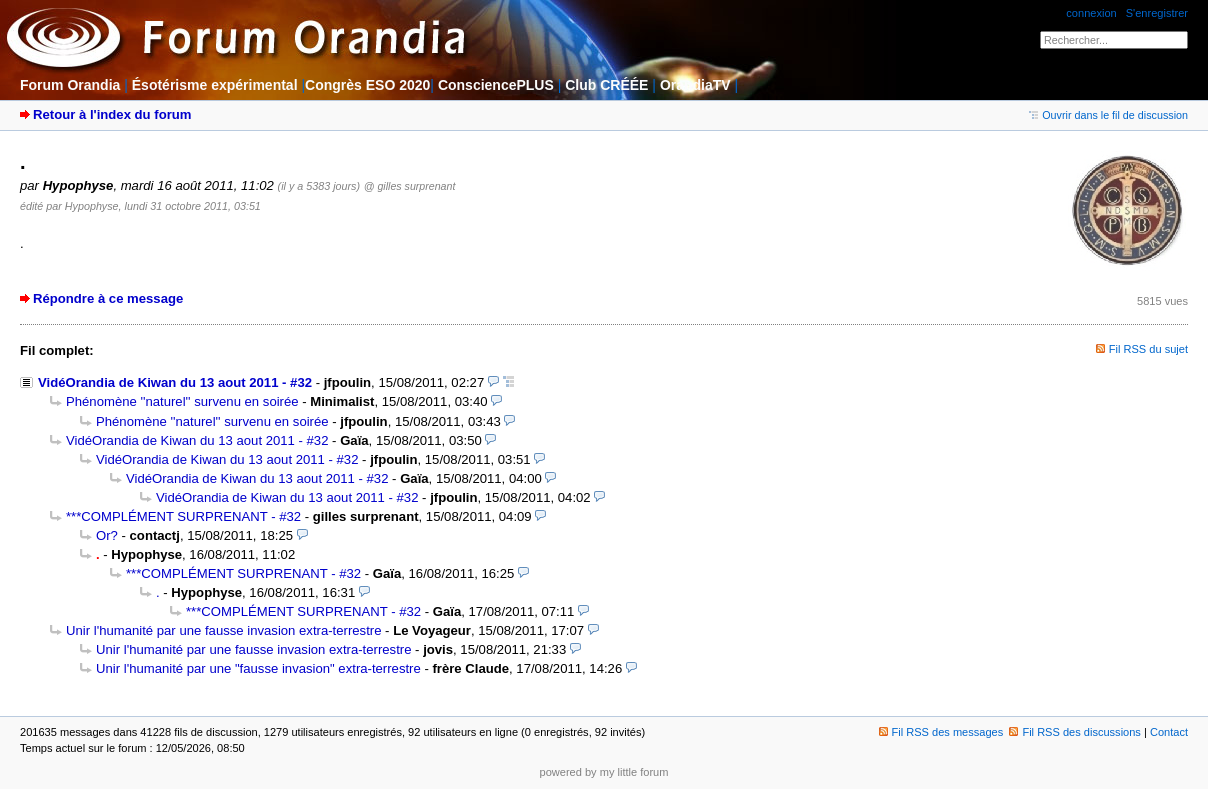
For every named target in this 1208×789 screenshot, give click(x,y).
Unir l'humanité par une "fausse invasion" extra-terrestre (258, 668)
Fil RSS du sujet (1148, 349)
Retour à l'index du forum (112, 114)
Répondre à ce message (108, 298)
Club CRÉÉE (606, 85)
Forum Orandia (70, 85)
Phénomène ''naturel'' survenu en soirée (182, 401)
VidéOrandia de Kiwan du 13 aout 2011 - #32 (175, 382)
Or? (107, 535)
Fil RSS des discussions (1075, 732)
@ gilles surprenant (410, 186)
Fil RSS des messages (941, 732)
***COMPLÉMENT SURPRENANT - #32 (183, 516)
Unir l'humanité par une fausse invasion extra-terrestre (223, 630)
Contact (1169, 732)
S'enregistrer (1157, 13)
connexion (1091, 13)
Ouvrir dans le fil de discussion (1108, 115)
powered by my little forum (604, 772)
